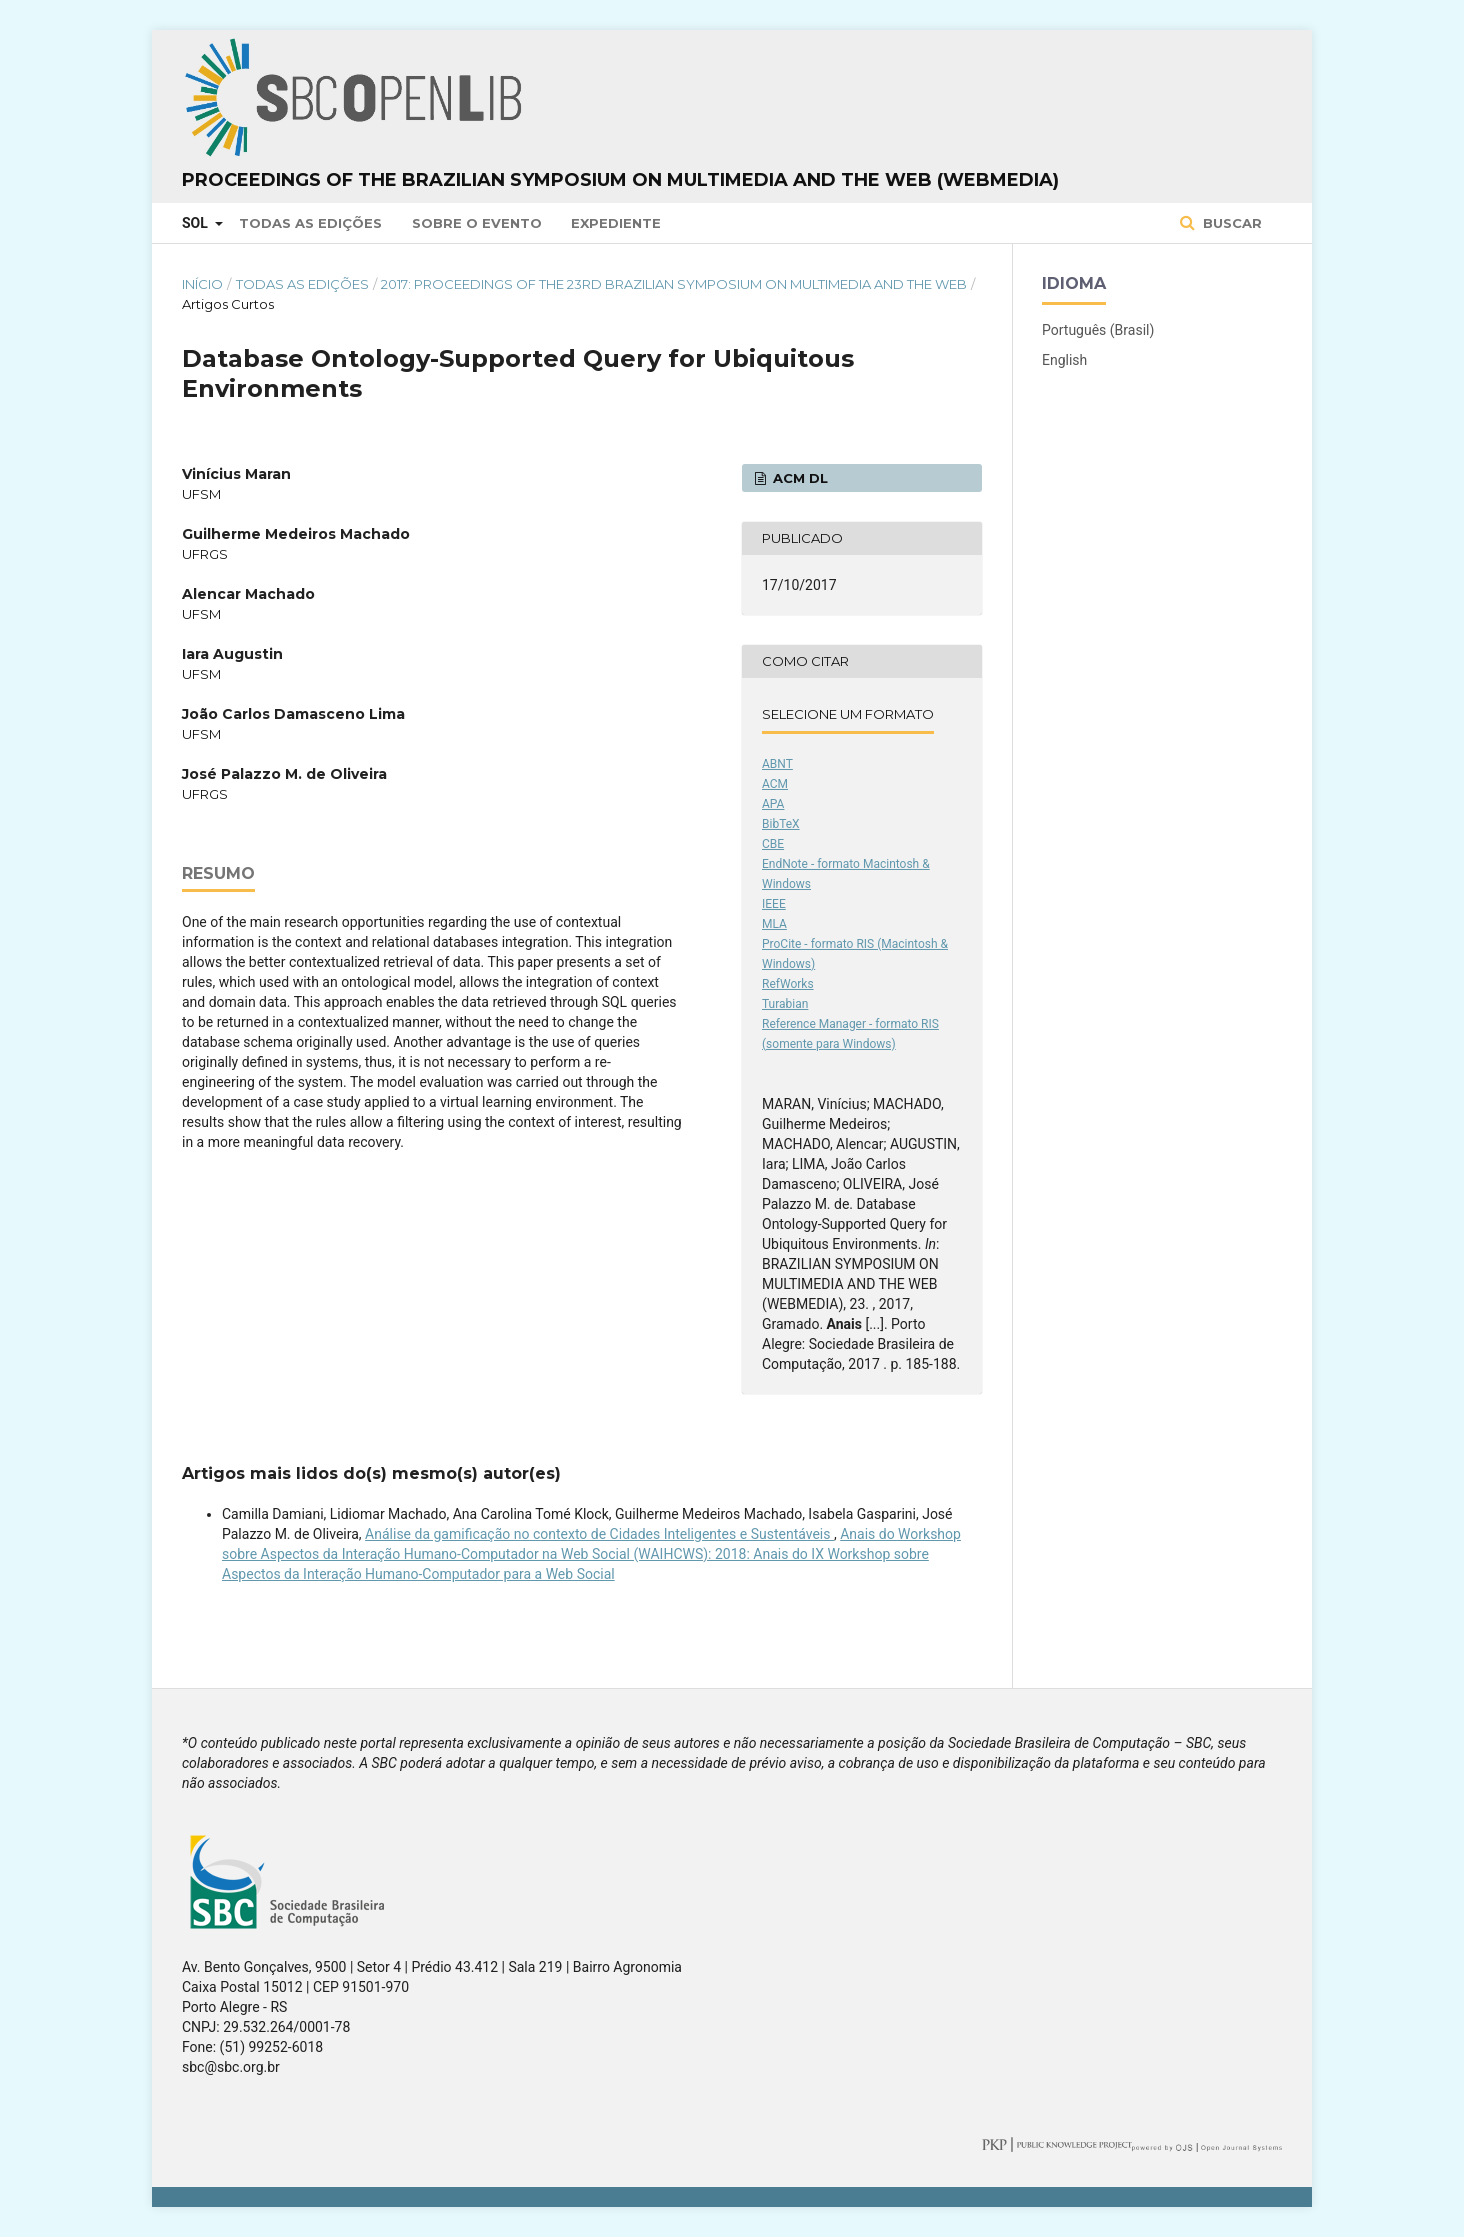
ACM (775, 784)
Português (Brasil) (1098, 330)
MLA (774, 924)
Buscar (1230, 223)
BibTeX (781, 824)
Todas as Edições (310, 223)
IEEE (774, 904)
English (1064, 360)
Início (202, 284)
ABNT (777, 764)
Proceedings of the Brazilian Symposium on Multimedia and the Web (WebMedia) (620, 180)
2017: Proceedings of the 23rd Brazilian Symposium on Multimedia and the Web (674, 284)
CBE (773, 844)
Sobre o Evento (477, 223)
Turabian (785, 1004)
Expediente (616, 223)
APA (773, 804)
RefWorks (788, 984)
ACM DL (798, 478)
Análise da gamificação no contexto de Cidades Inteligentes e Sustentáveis (599, 1534)
